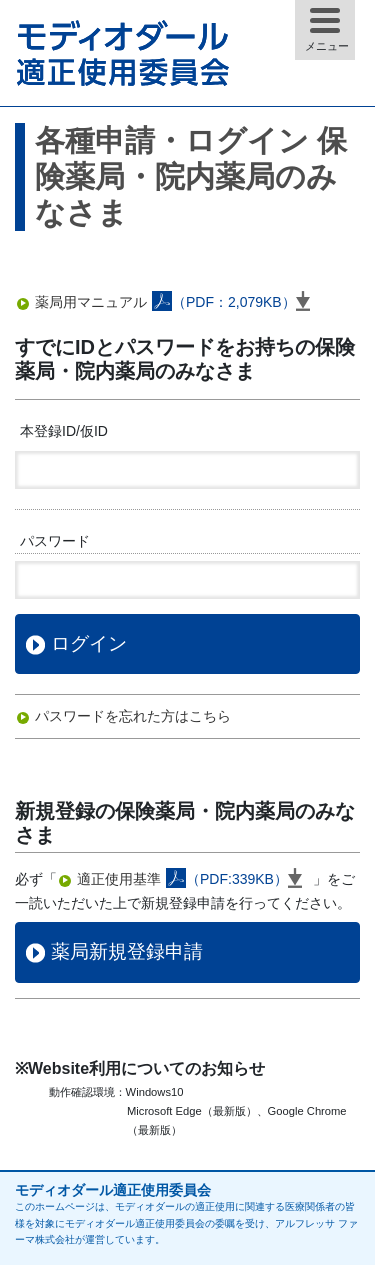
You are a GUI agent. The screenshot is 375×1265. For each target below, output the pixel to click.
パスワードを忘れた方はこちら (133, 716)
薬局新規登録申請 (127, 951)
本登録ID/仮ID (64, 431)
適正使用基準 (195, 879)
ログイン (89, 643)
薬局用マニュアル (178, 302)
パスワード (55, 541)
